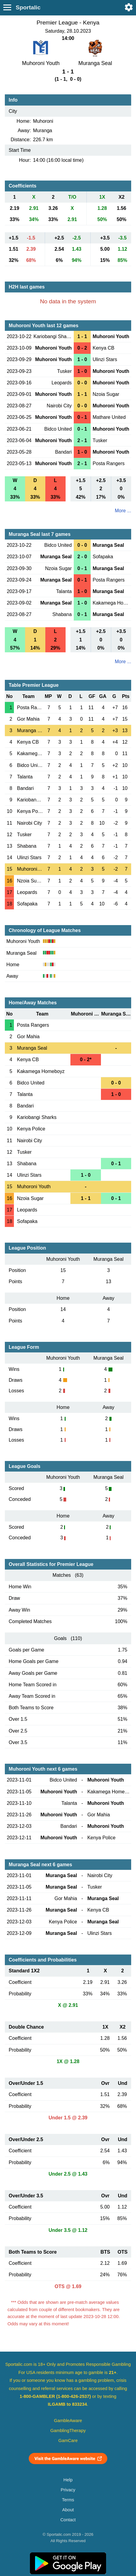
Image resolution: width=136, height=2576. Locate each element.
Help (68, 2479)
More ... (123, 510)
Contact (68, 2519)
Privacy (68, 2489)
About (68, 2509)
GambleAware (68, 2420)
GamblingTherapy (68, 2430)
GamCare (68, 2440)
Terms (68, 2499)
